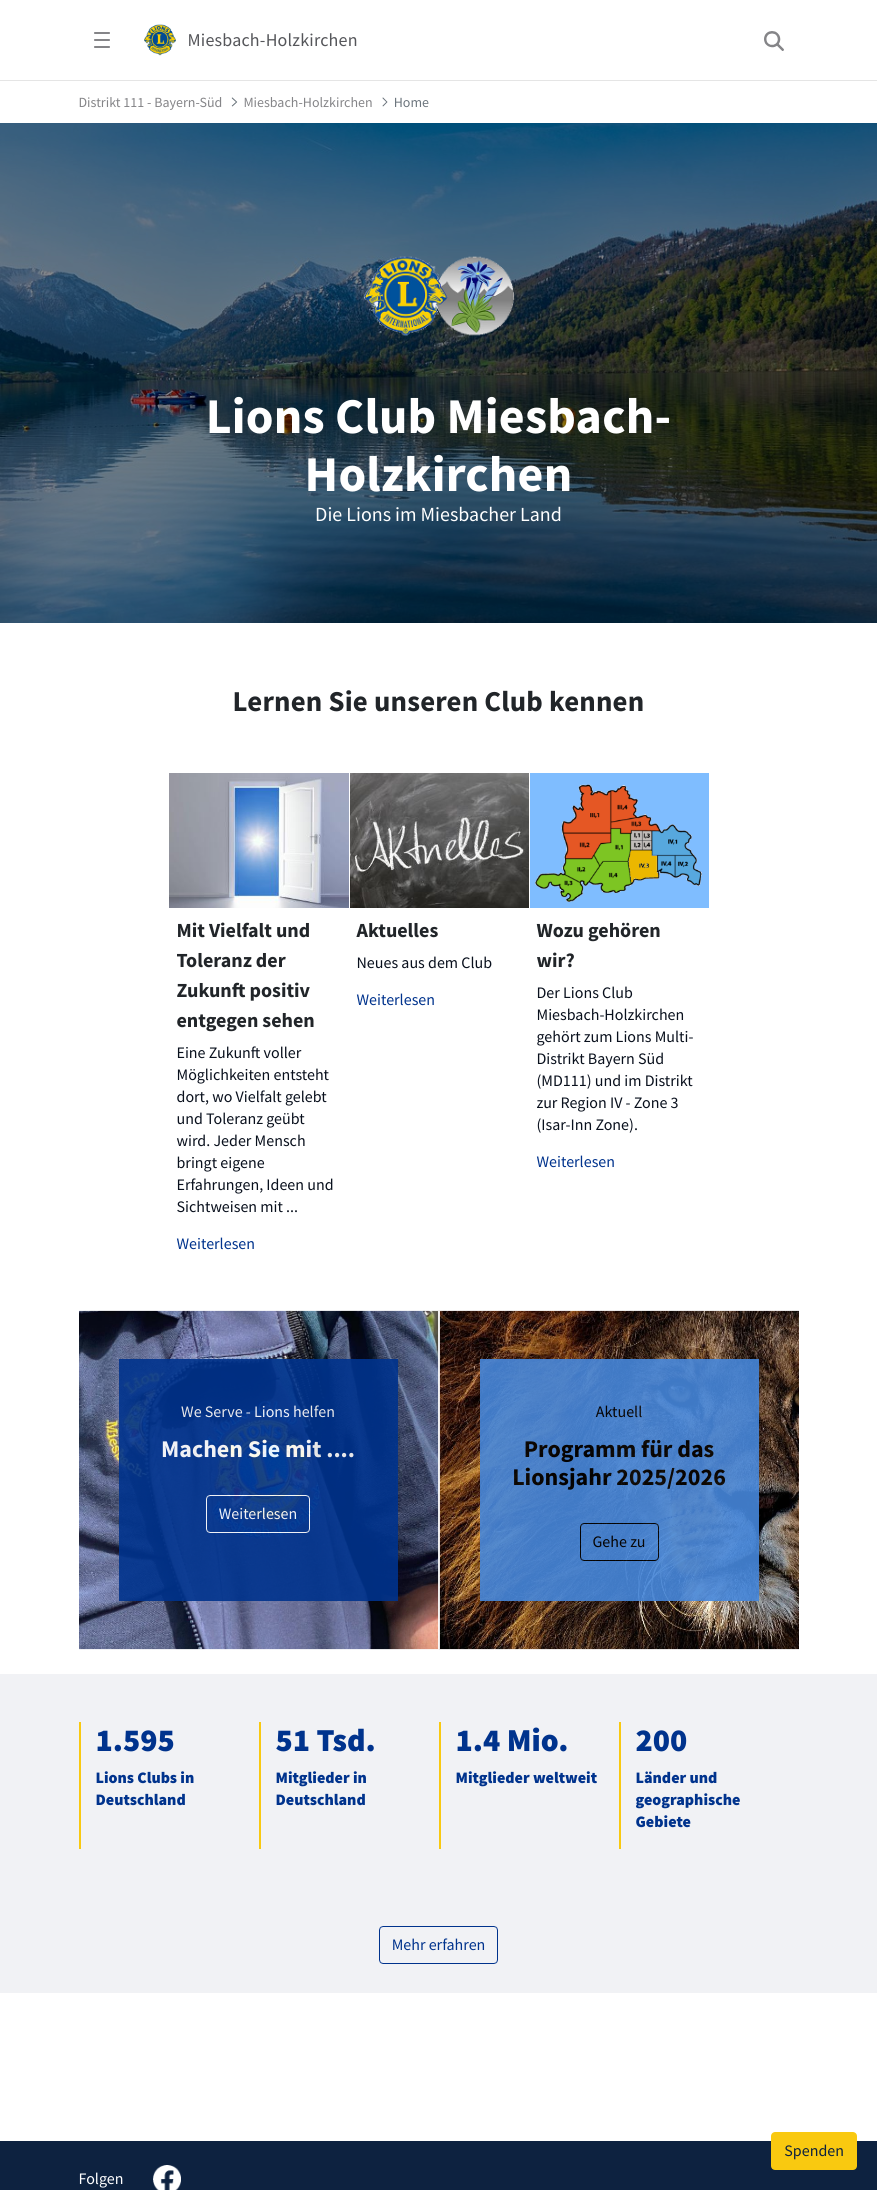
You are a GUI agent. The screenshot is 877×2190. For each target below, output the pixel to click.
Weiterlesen (216, 1244)
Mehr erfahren (439, 1945)
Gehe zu (619, 1542)
